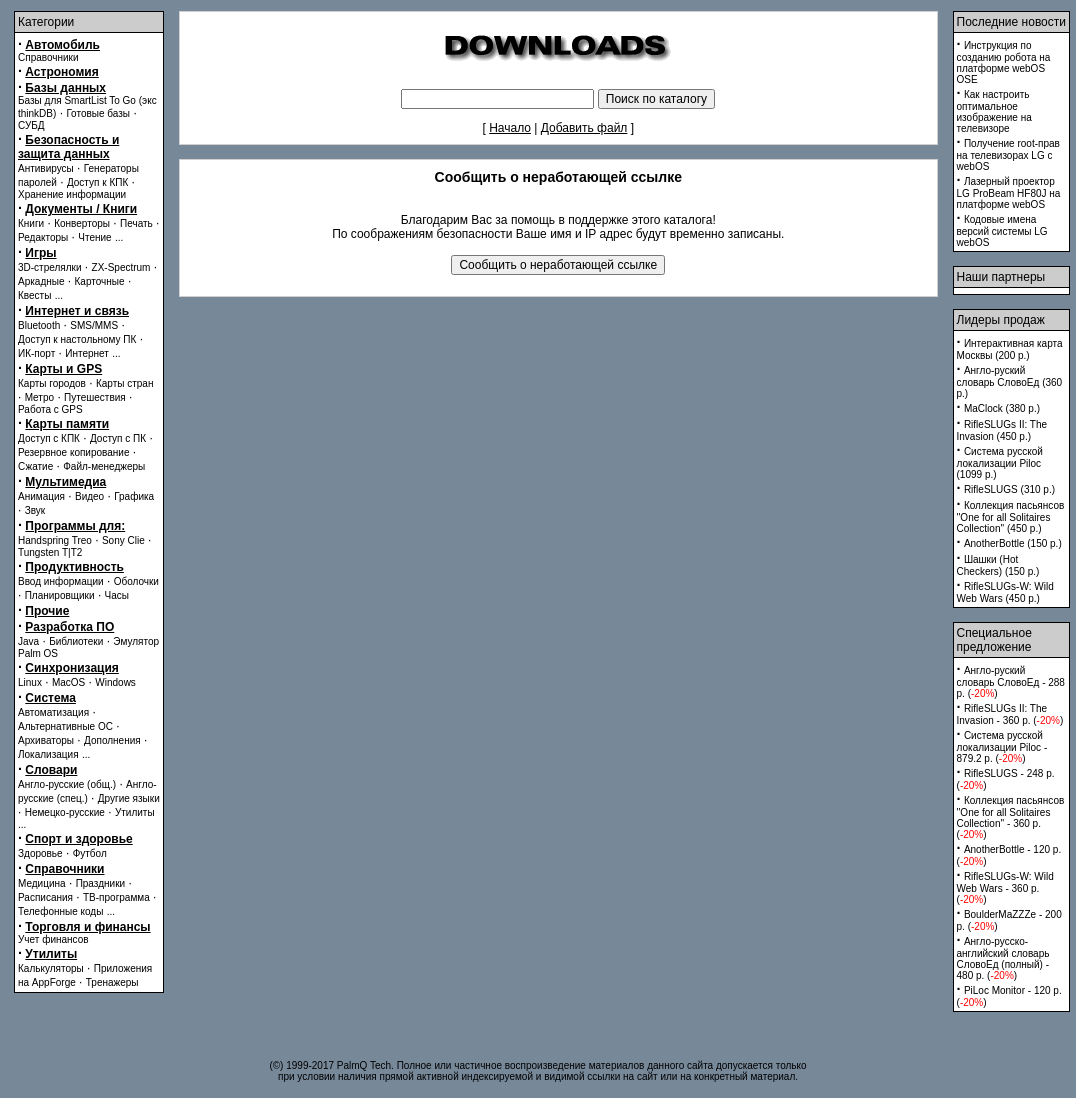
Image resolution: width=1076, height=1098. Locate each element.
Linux (30, 682)
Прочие (47, 611)
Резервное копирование (74, 452)
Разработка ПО (69, 627)
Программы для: (75, 526)
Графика (134, 496)
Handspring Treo (55, 540)
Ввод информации (61, 581)
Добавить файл (584, 128)
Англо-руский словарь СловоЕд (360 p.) (1010, 382)
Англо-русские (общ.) (67, 784)
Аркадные (41, 281)
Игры (40, 253)
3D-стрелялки (50, 267)
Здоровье (40, 853)
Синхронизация (72, 668)
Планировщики (60, 595)
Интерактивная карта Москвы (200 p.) (1010, 349)
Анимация (41, 496)
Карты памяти (67, 424)
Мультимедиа (65, 482)
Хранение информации (72, 194)
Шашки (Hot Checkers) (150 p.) (998, 565)
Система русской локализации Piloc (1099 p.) (1000, 463)
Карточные (100, 281)
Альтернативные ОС (65, 726)
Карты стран (125, 383)
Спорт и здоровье (78, 839)
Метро (39, 397)
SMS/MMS (94, 325)
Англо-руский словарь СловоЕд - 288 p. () (1011, 682)
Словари (51, 770)
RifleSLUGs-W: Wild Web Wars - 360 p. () (1005, 888)
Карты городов (52, 383)
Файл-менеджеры (104, 466)
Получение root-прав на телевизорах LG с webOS (1008, 155)
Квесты (34, 295)
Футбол (90, 853)
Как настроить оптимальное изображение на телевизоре (994, 111)
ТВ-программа (116, 897)
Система (50, 698)
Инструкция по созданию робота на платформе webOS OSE (1004, 62)
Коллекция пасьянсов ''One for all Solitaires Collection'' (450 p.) (1011, 517)
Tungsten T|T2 (50, 552)
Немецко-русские (65, 812)
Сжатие (35, 466)
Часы (117, 595)
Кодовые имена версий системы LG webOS (1002, 231)
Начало (510, 128)
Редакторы (43, 237)
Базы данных (65, 88)
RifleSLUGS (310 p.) (1009, 489)
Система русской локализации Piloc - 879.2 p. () (1002, 747)
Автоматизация (53, 712)
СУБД (31, 125)
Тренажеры (112, 982)
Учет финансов (53, 939)
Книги (31, 223)
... (119, 237)
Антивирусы (46, 168)
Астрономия (61, 72)
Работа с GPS (50, 409)
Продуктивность (74, 567)
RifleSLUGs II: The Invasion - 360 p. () (1010, 714)
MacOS (68, 682)
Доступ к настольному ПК (77, 339)
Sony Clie (123, 540)
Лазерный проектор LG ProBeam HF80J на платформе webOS (1009, 193)
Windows (115, 682)
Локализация (48, 754)
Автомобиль (62, 45)
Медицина (42, 883)
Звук (35, 510)
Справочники (48, 57)
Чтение (94, 237)
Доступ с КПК (49, 438)
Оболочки (136, 581)
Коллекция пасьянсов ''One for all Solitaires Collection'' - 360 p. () (1011, 817)
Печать (136, 223)
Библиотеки (76, 641)
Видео (89, 496)
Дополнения (112, 740)
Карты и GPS (63, 369)
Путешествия (95, 397)
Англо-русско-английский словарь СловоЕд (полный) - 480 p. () (1003, 958)
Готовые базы (98, 113)
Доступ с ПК (118, 438)
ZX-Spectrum (121, 267)
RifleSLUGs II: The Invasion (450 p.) (1002, 430)
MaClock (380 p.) (1002, 408)
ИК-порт (36, 353)
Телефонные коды (60, 911)
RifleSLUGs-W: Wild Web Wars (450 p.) (1005, 592)
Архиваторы (46, 740)
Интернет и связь (77, 311)
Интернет (87, 353)
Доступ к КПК (97, 182)
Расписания (45, 897)
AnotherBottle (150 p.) (1013, 543)
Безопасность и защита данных (68, 147)
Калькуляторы (51, 968)
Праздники (100, 883)
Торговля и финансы (87, 927)
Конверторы (82, 223)
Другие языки (129, 798)
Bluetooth (39, 325)
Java (28, 641)
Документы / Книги (81, 209)
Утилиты (135, 812)
